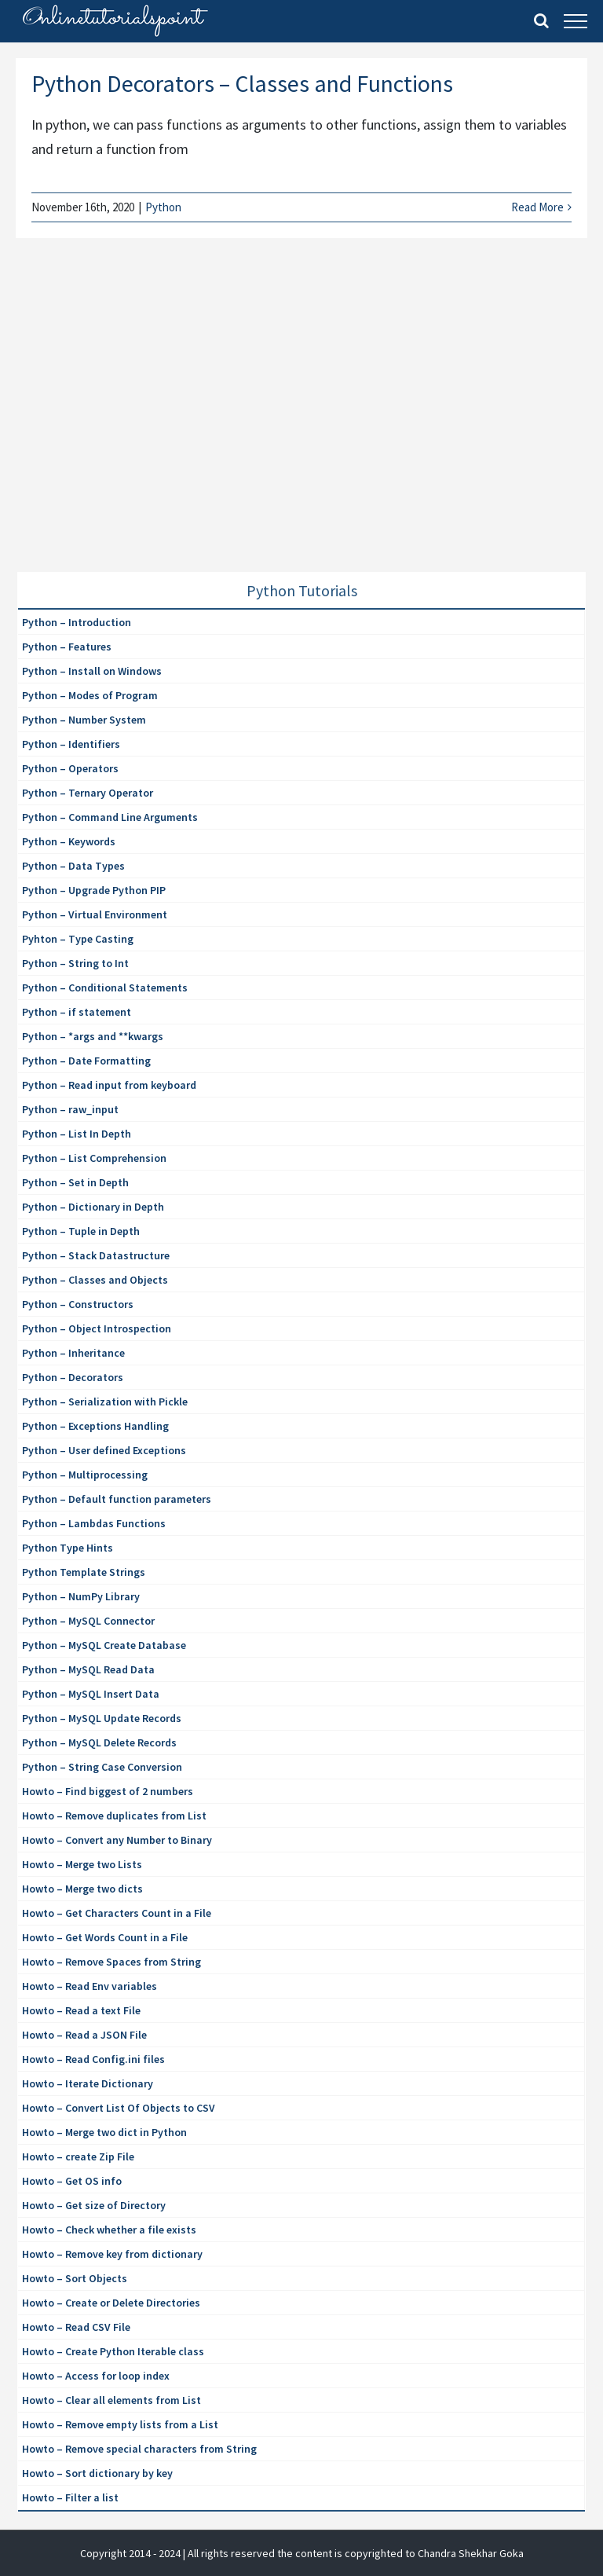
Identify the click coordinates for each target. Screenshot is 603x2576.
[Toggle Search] (541, 20)
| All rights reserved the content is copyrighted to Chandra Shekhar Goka (353, 2553)
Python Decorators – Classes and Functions (242, 83)
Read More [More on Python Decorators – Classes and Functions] (537, 207)
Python (163, 207)
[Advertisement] (135, 424)
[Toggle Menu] (575, 21)
